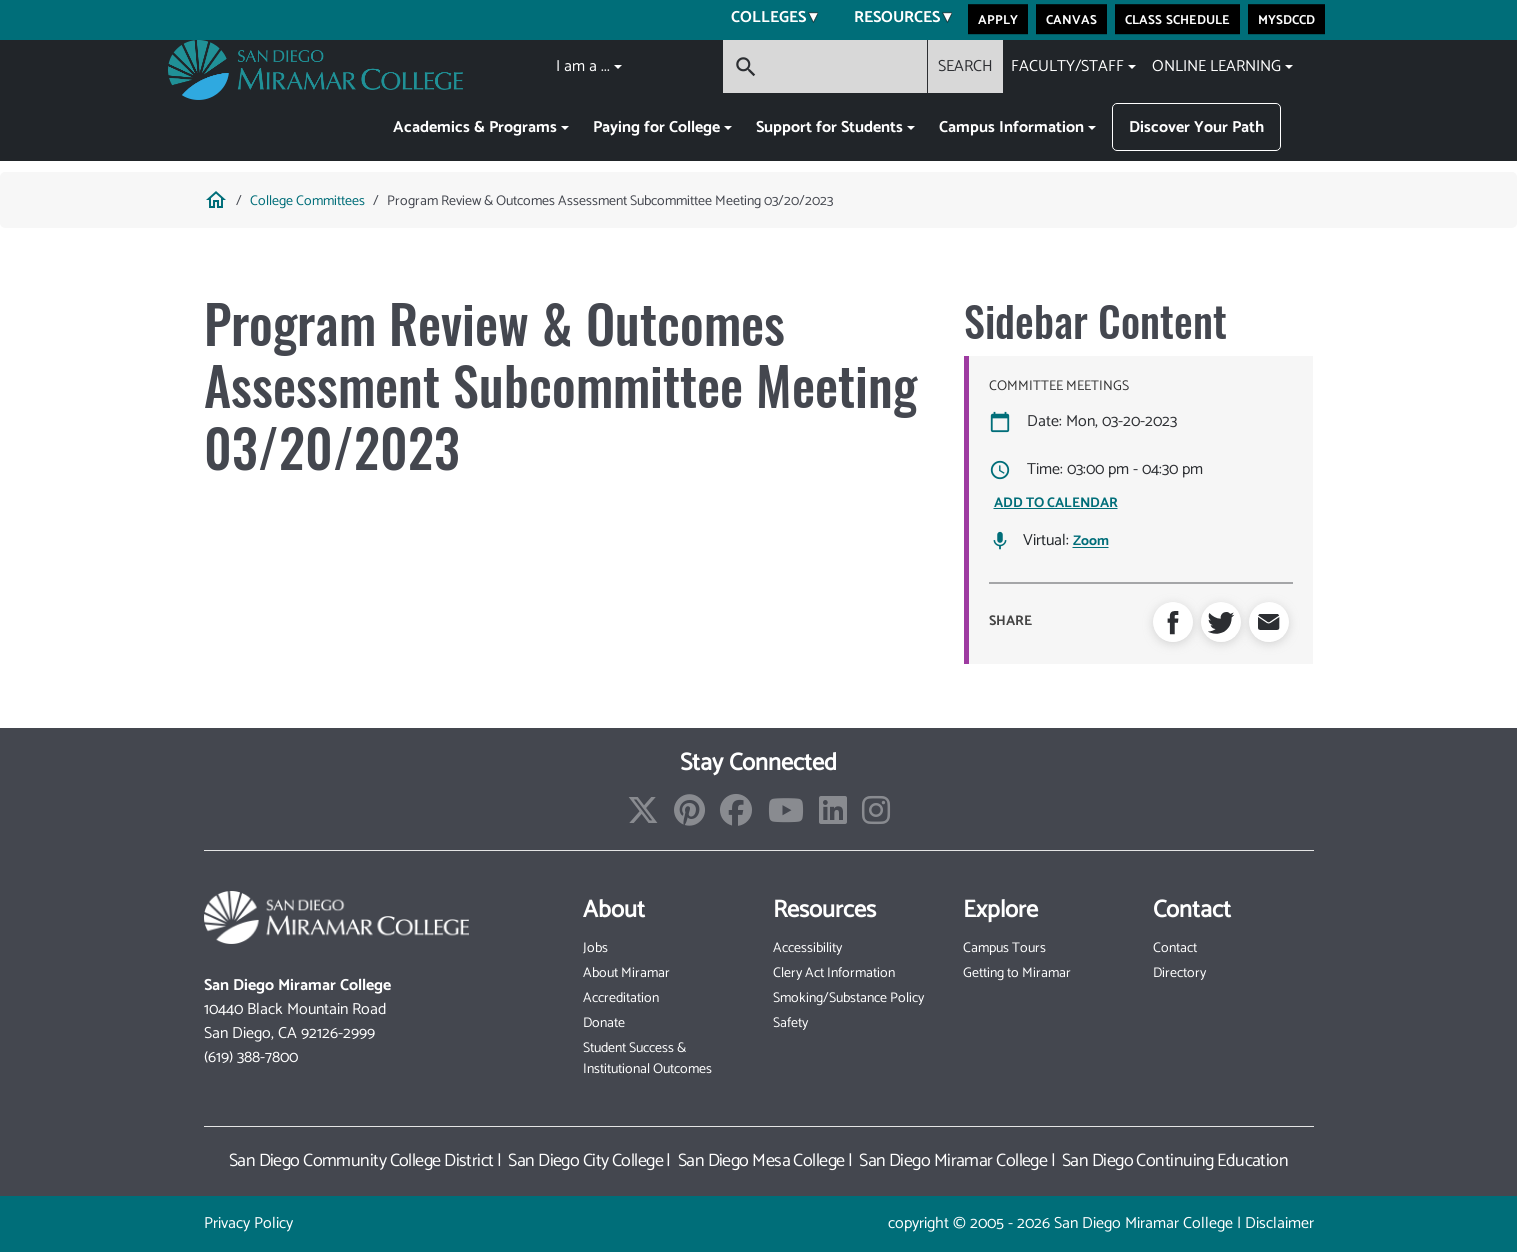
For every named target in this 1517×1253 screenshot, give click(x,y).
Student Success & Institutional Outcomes (647, 1059)
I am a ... (583, 66)
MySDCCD (1286, 19)
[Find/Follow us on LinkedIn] (833, 817)
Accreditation (621, 998)
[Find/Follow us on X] (643, 817)
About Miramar (626, 973)
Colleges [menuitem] (762, 20)
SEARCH (965, 66)
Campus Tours (1004, 948)
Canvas (1071, 19)
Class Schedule (1177, 19)
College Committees (307, 201)
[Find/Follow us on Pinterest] (689, 817)
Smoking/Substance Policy (848, 998)
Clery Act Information (834, 973)
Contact (1175, 948)
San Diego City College (585, 1161)
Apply (998, 19)
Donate (604, 1023)
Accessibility (807, 948)
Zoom (1091, 542)
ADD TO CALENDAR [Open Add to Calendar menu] (1056, 503)
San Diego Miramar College (953, 1161)
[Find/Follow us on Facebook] (736, 817)
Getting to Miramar (1017, 973)
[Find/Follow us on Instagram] (876, 817)
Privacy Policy (248, 1223)
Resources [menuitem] (891, 20)
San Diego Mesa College (761, 1161)
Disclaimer (1279, 1223)
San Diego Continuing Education (1175, 1161)
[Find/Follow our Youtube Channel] (786, 817)
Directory (1179, 973)
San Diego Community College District (361, 1161)
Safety (790, 1023)
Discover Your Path (1196, 127)
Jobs (595, 948)
